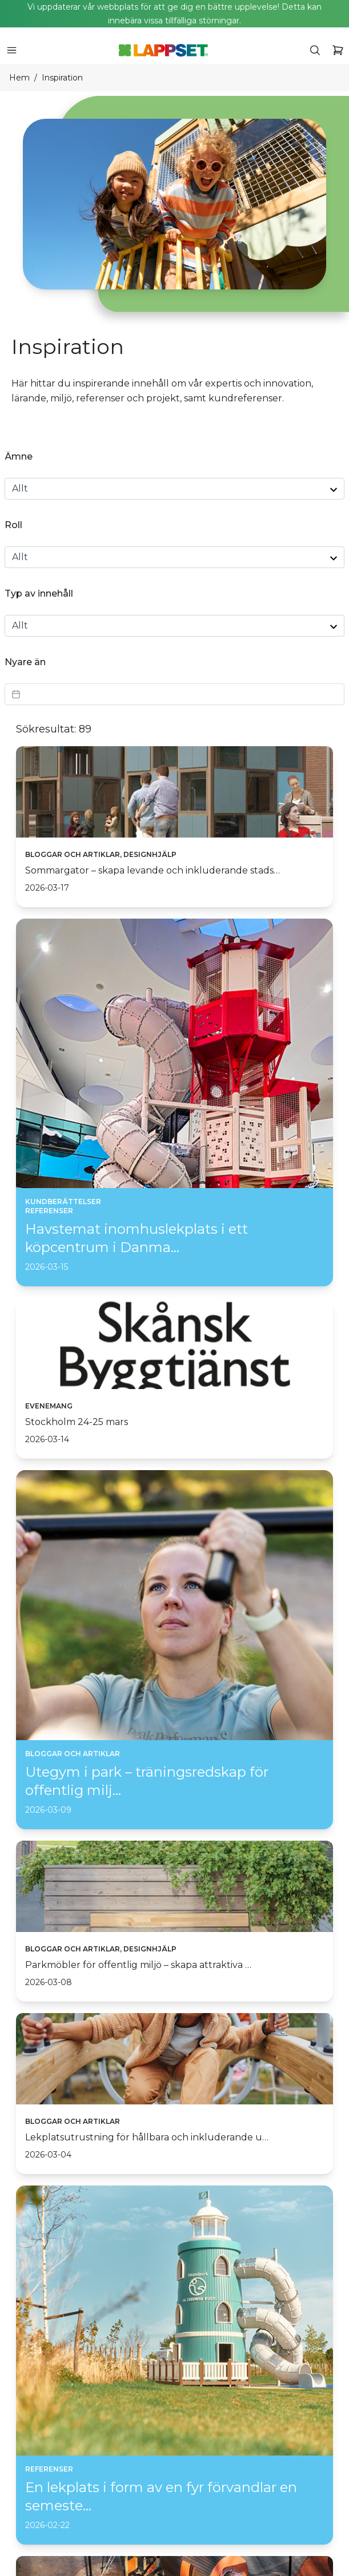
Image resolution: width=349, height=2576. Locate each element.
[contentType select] (174, 626)
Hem (19, 78)
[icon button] (11, 50)
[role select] (174, 557)
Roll (13, 525)
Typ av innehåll (39, 593)
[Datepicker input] (174, 694)
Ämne (19, 456)
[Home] (163, 50)
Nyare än (25, 662)
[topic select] (174, 489)
